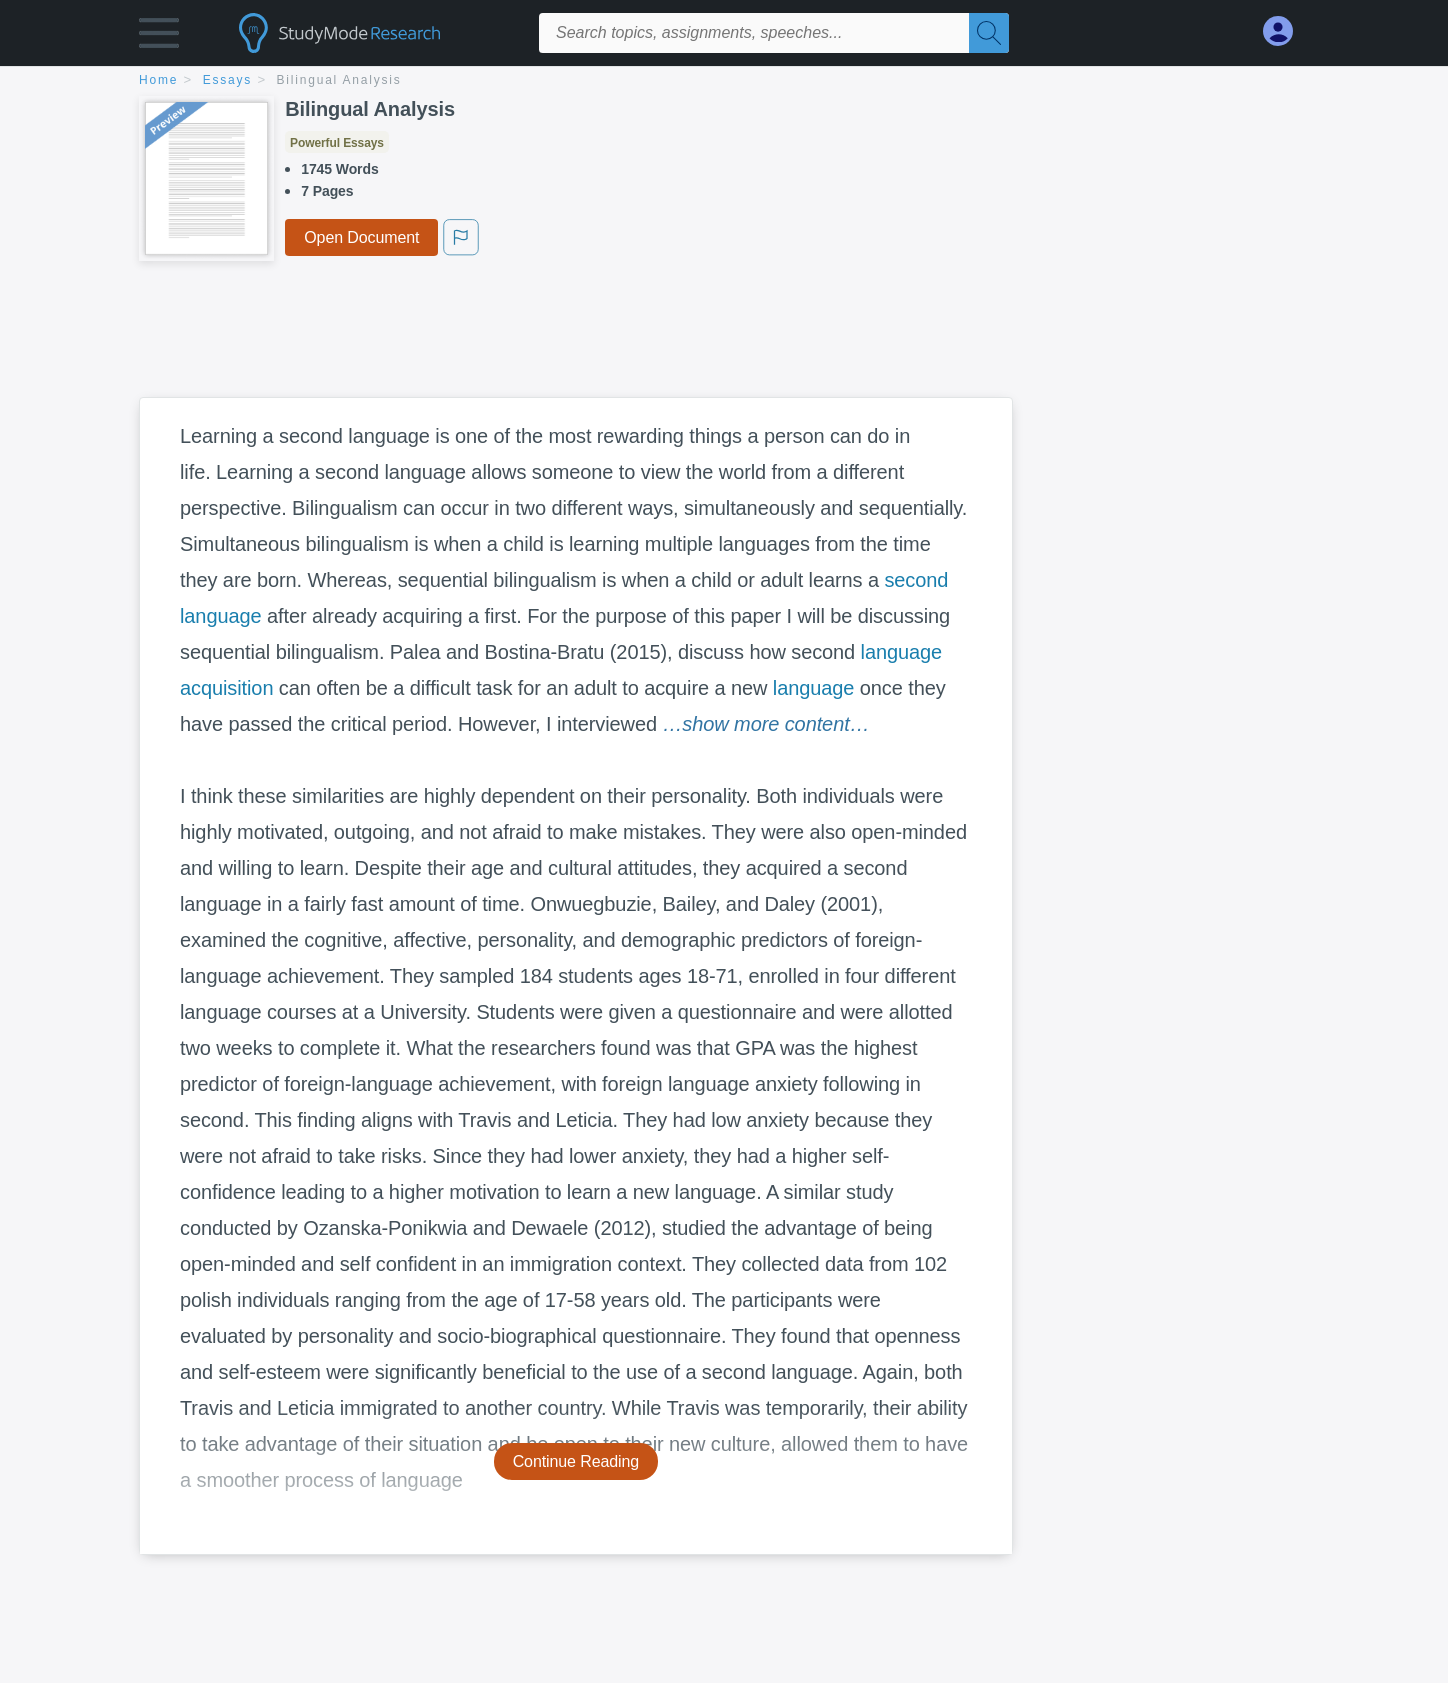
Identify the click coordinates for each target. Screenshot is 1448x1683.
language (814, 688)
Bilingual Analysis (339, 80)
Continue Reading (576, 1461)
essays (227, 80)
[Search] (989, 33)
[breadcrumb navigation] (724, 81)
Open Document (361, 237)
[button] (159, 37)
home (158, 80)
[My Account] (1286, 31)
